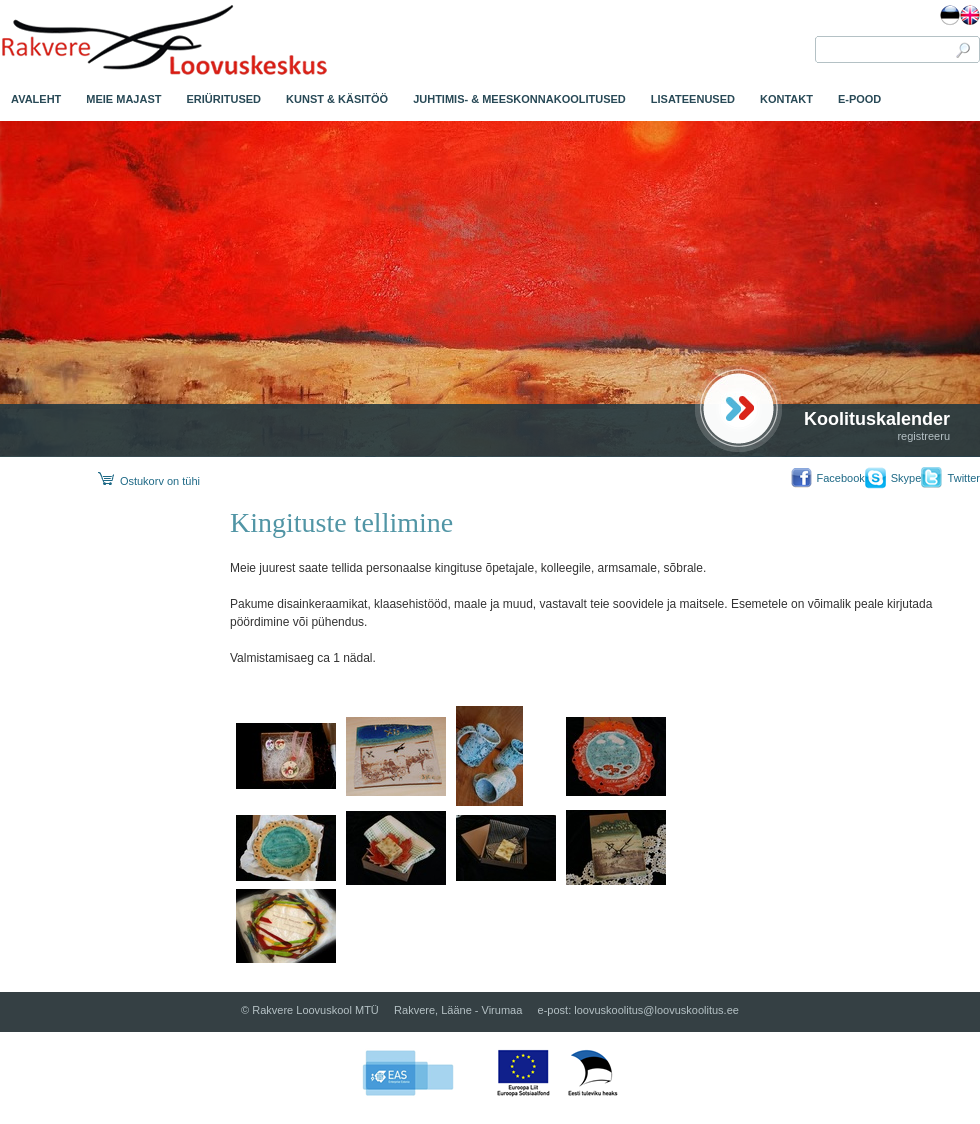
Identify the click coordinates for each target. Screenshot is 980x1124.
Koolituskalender (877, 419)
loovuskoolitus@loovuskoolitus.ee (656, 1010)
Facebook (840, 478)
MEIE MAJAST (123, 99)
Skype (906, 478)
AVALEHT (36, 99)
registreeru (923, 436)
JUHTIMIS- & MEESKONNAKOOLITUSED (519, 99)
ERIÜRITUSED (224, 99)
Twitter (964, 478)
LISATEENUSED (693, 99)
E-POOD (859, 99)
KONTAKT (786, 99)
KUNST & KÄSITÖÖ (337, 99)
